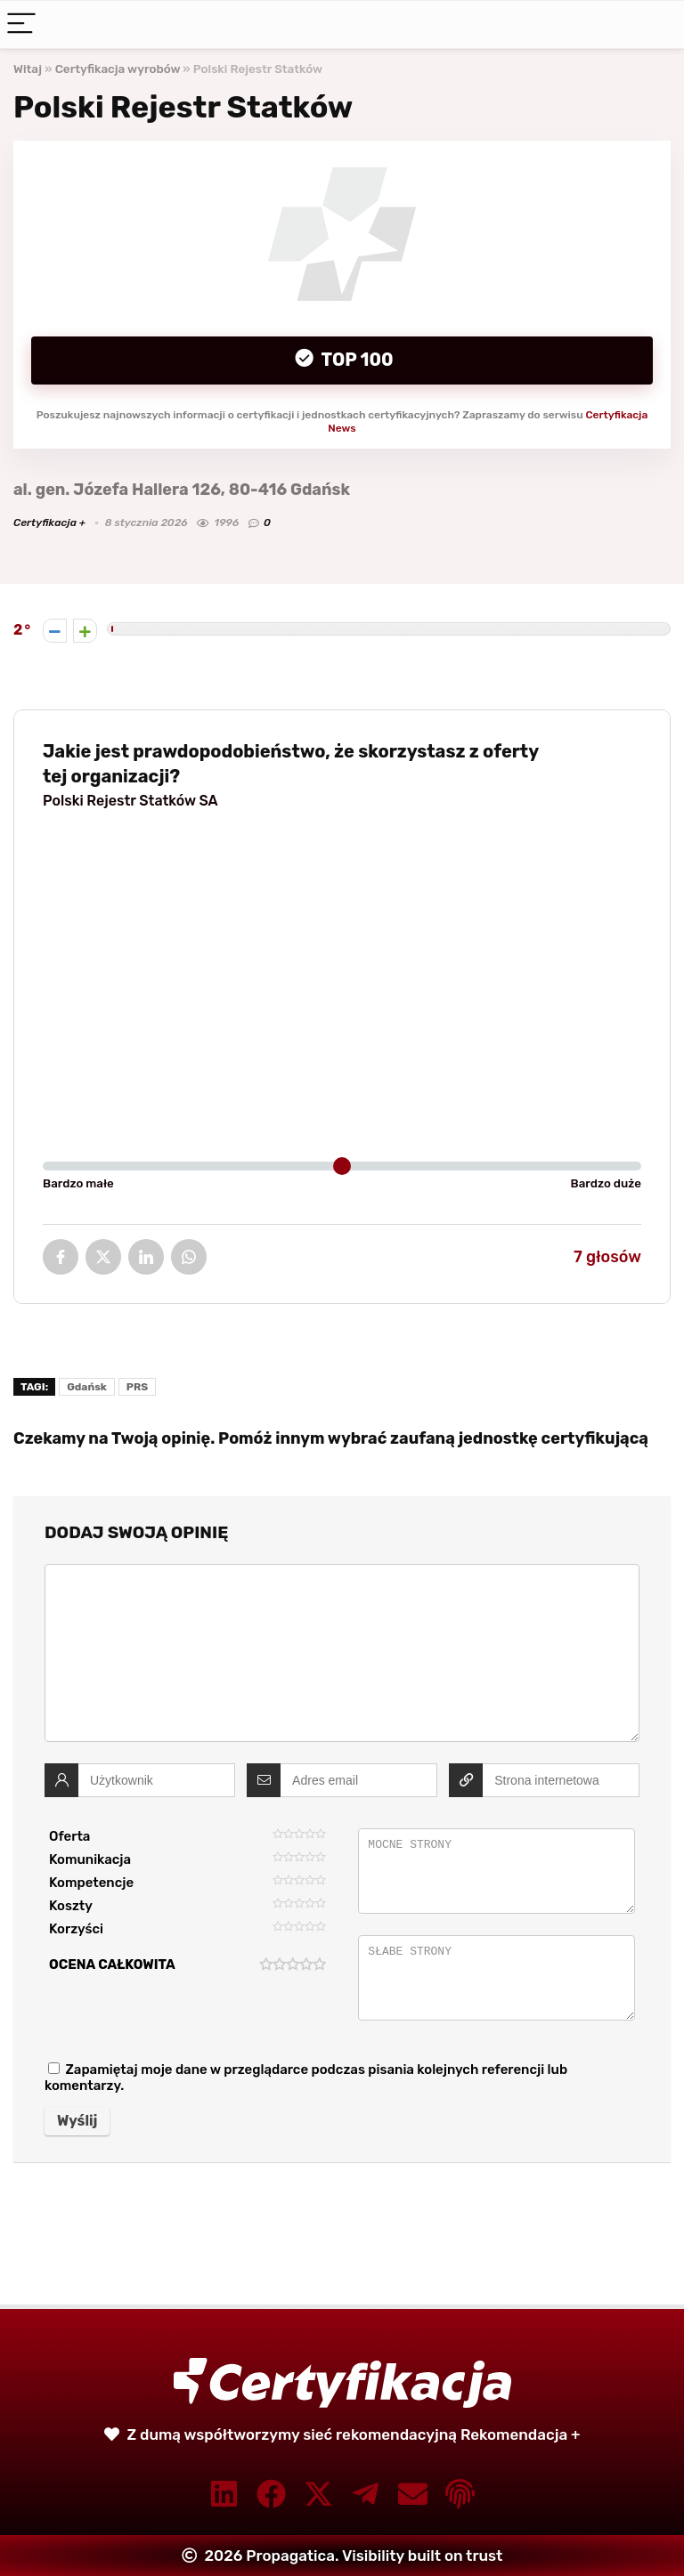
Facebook (60, 1257)
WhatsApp (189, 1257)
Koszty (71, 1906)
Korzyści (76, 1929)
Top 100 (355, 359)
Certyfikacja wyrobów (118, 68)
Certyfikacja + (49, 522)
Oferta (69, 1836)
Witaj (27, 68)
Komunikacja (90, 1859)
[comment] (342, 1653)
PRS (137, 1387)
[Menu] (21, 24)
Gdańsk (87, 1387)
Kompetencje (91, 1883)
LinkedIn (146, 1257)
